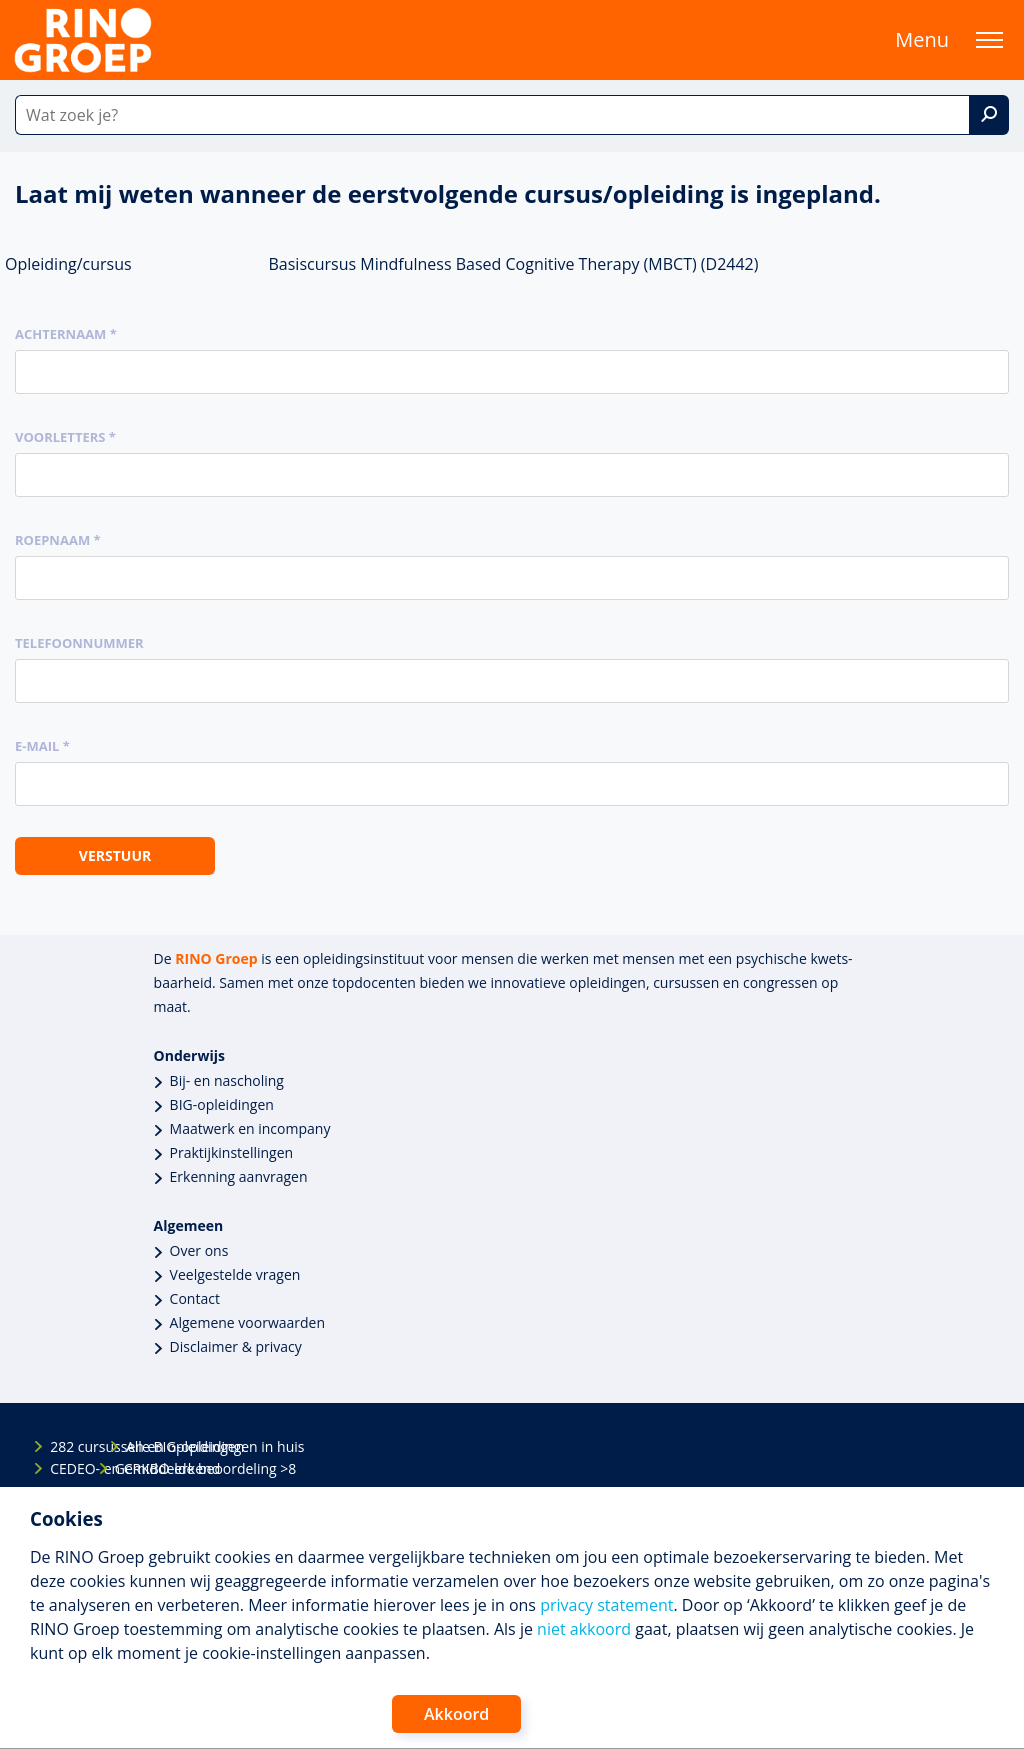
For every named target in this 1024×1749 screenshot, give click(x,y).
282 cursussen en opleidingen (67, 1446)
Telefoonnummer (79, 643)
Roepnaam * (58, 540)
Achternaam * (66, 334)
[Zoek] (989, 115)
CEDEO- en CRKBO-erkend (67, 1468)
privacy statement (606, 1605)
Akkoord (456, 1714)
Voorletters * (65, 437)
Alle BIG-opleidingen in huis (143, 1446)
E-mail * (42, 746)
